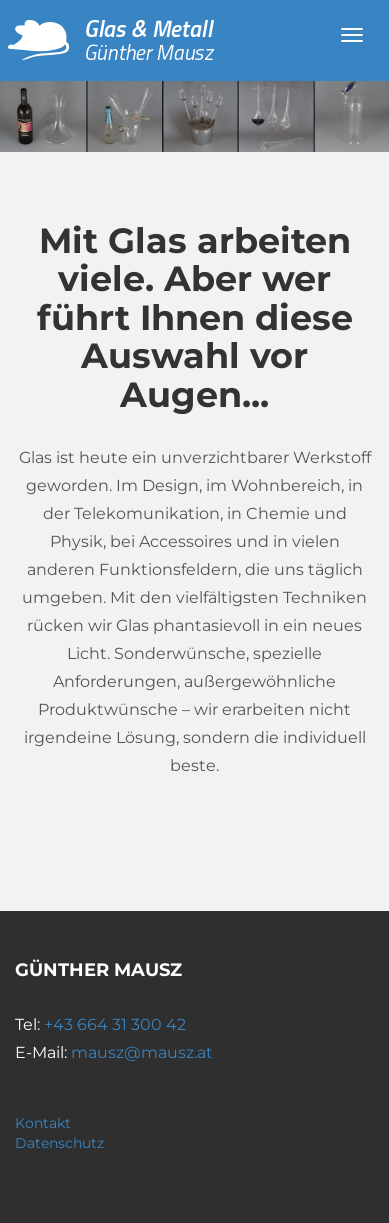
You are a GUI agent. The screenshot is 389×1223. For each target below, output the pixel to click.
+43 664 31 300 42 (115, 1024)
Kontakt (43, 1123)
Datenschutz (59, 1143)
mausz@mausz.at (142, 1052)
